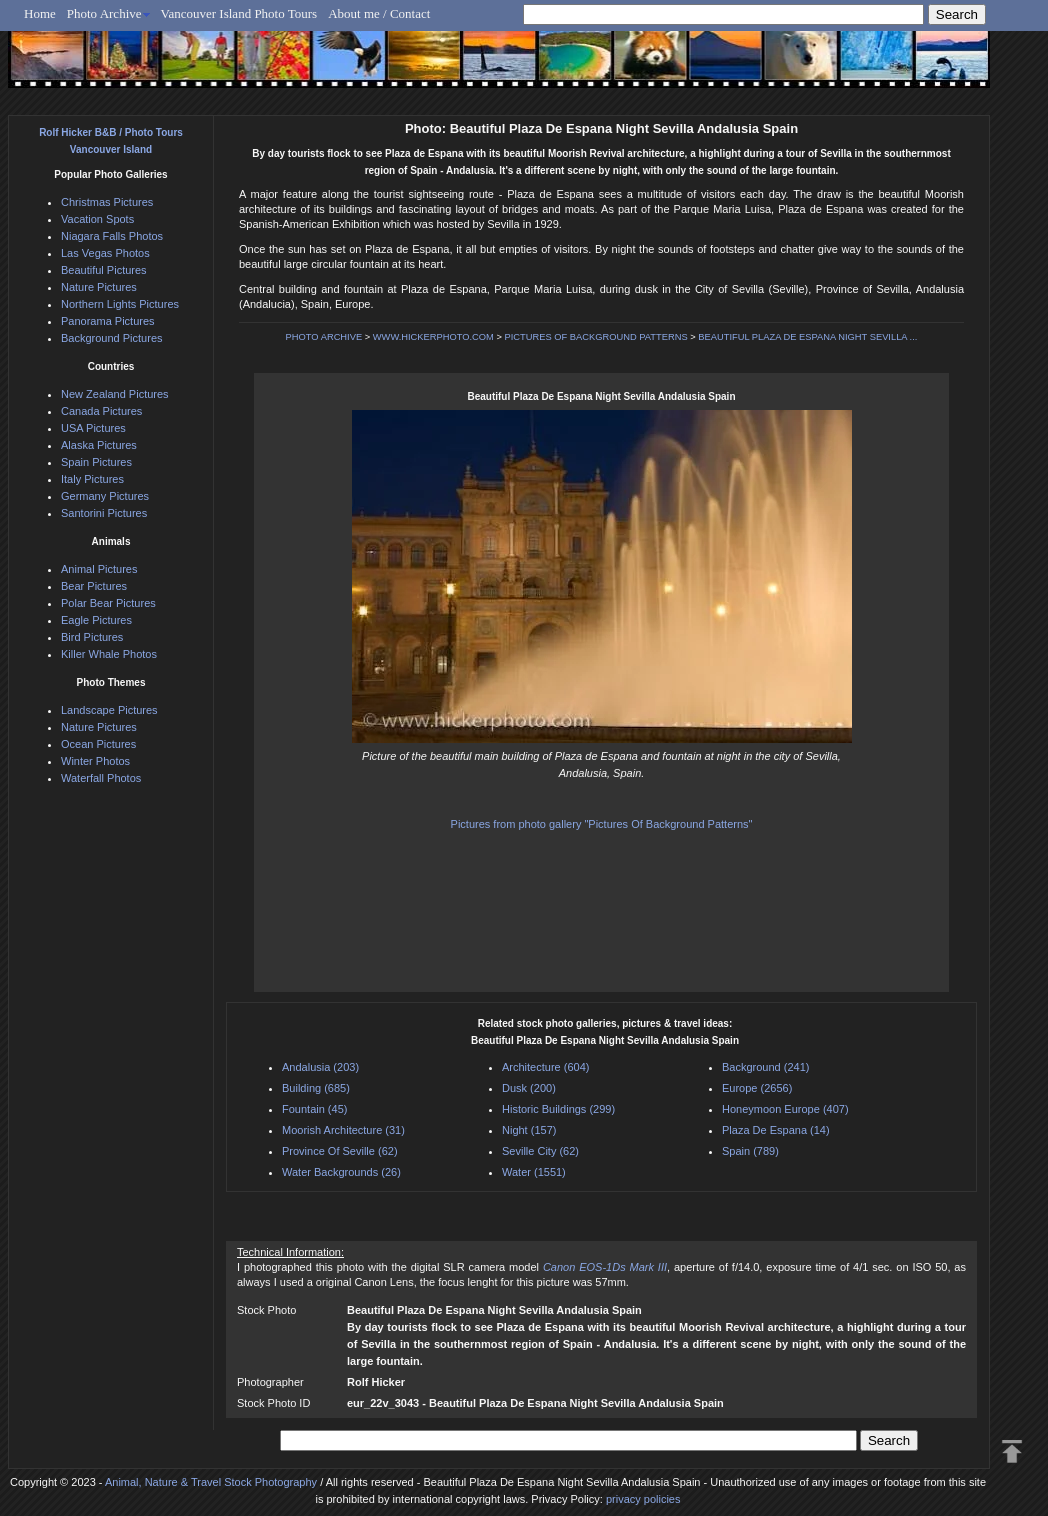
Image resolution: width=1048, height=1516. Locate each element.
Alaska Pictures (99, 445)
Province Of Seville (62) (340, 1151)
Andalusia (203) (320, 1067)
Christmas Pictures (107, 202)
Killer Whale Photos (109, 654)
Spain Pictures (96, 462)
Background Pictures (112, 338)
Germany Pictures (105, 496)
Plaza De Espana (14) (776, 1130)
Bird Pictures (92, 637)
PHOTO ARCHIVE (324, 337)
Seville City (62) (540, 1151)
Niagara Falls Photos (112, 236)
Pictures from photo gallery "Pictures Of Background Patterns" (602, 824)
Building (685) (316, 1088)
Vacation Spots (97, 219)
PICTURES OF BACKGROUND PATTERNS (596, 337)
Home (40, 13)
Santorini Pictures (104, 513)
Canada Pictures (101, 411)
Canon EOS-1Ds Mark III (605, 1267)
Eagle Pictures (96, 620)
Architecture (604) (545, 1067)
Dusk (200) (529, 1088)
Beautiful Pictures (104, 270)
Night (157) (529, 1130)
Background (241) (765, 1067)
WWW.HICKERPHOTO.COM (433, 337)
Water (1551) (534, 1172)
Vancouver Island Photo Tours (239, 13)
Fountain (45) (314, 1109)
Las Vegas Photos (105, 253)
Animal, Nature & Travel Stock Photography (211, 1482)
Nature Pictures (99, 287)
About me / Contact (379, 13)
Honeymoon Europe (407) (785, 1109)
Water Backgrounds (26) (341, 1172)
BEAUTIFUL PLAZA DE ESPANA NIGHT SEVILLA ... (807, 337)
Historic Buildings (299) (558, 1109)
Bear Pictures (94, 586)
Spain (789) (750, 1151)
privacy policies (643, 1499)
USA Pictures (93, 428)
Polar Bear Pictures (108, 603)
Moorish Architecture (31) (343, 1130)
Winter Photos (95, 761)
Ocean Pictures (98, 744)
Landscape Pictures (109, 710)
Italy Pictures (92, 479)
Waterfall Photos (101, 778)
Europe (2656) (757, 1088)
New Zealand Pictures (115, 394)
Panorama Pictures (108, 321)
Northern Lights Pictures (120, 304)
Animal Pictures (99, 569)
